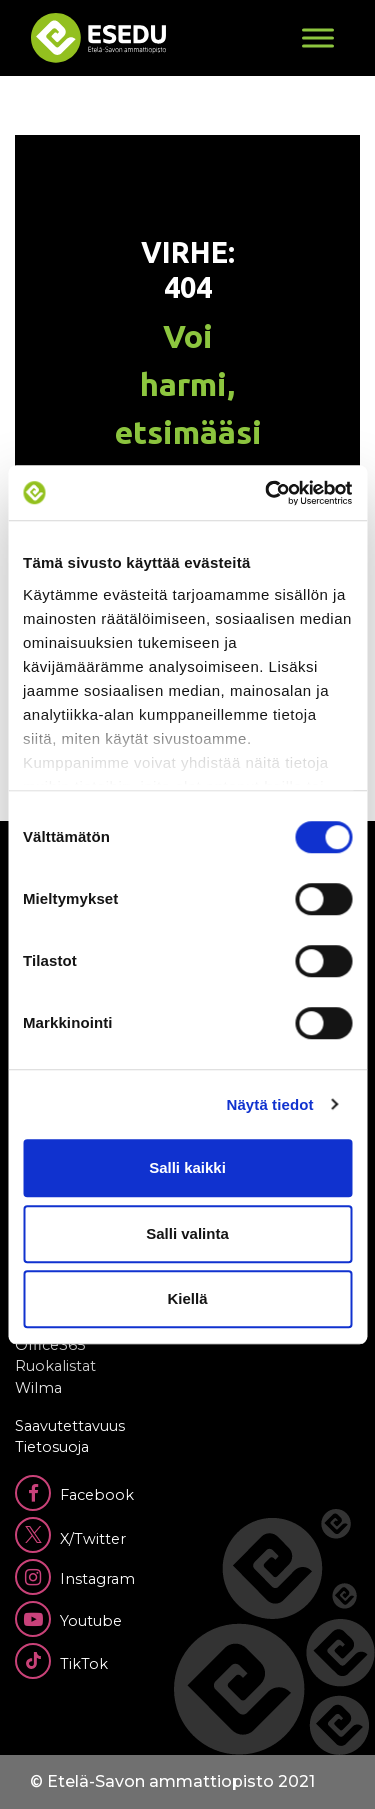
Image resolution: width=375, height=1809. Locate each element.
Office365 (50, 1345)
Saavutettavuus (70, 1426)
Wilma (38, 1388)
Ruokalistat (55, 1366)
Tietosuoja (52, 1447)
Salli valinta (187, 1233)
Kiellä (187, 1298)
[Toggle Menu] (318, 37)
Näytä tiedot (270, 1104)
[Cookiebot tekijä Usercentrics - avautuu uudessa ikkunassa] (267, 493)
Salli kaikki (187, 1167)
